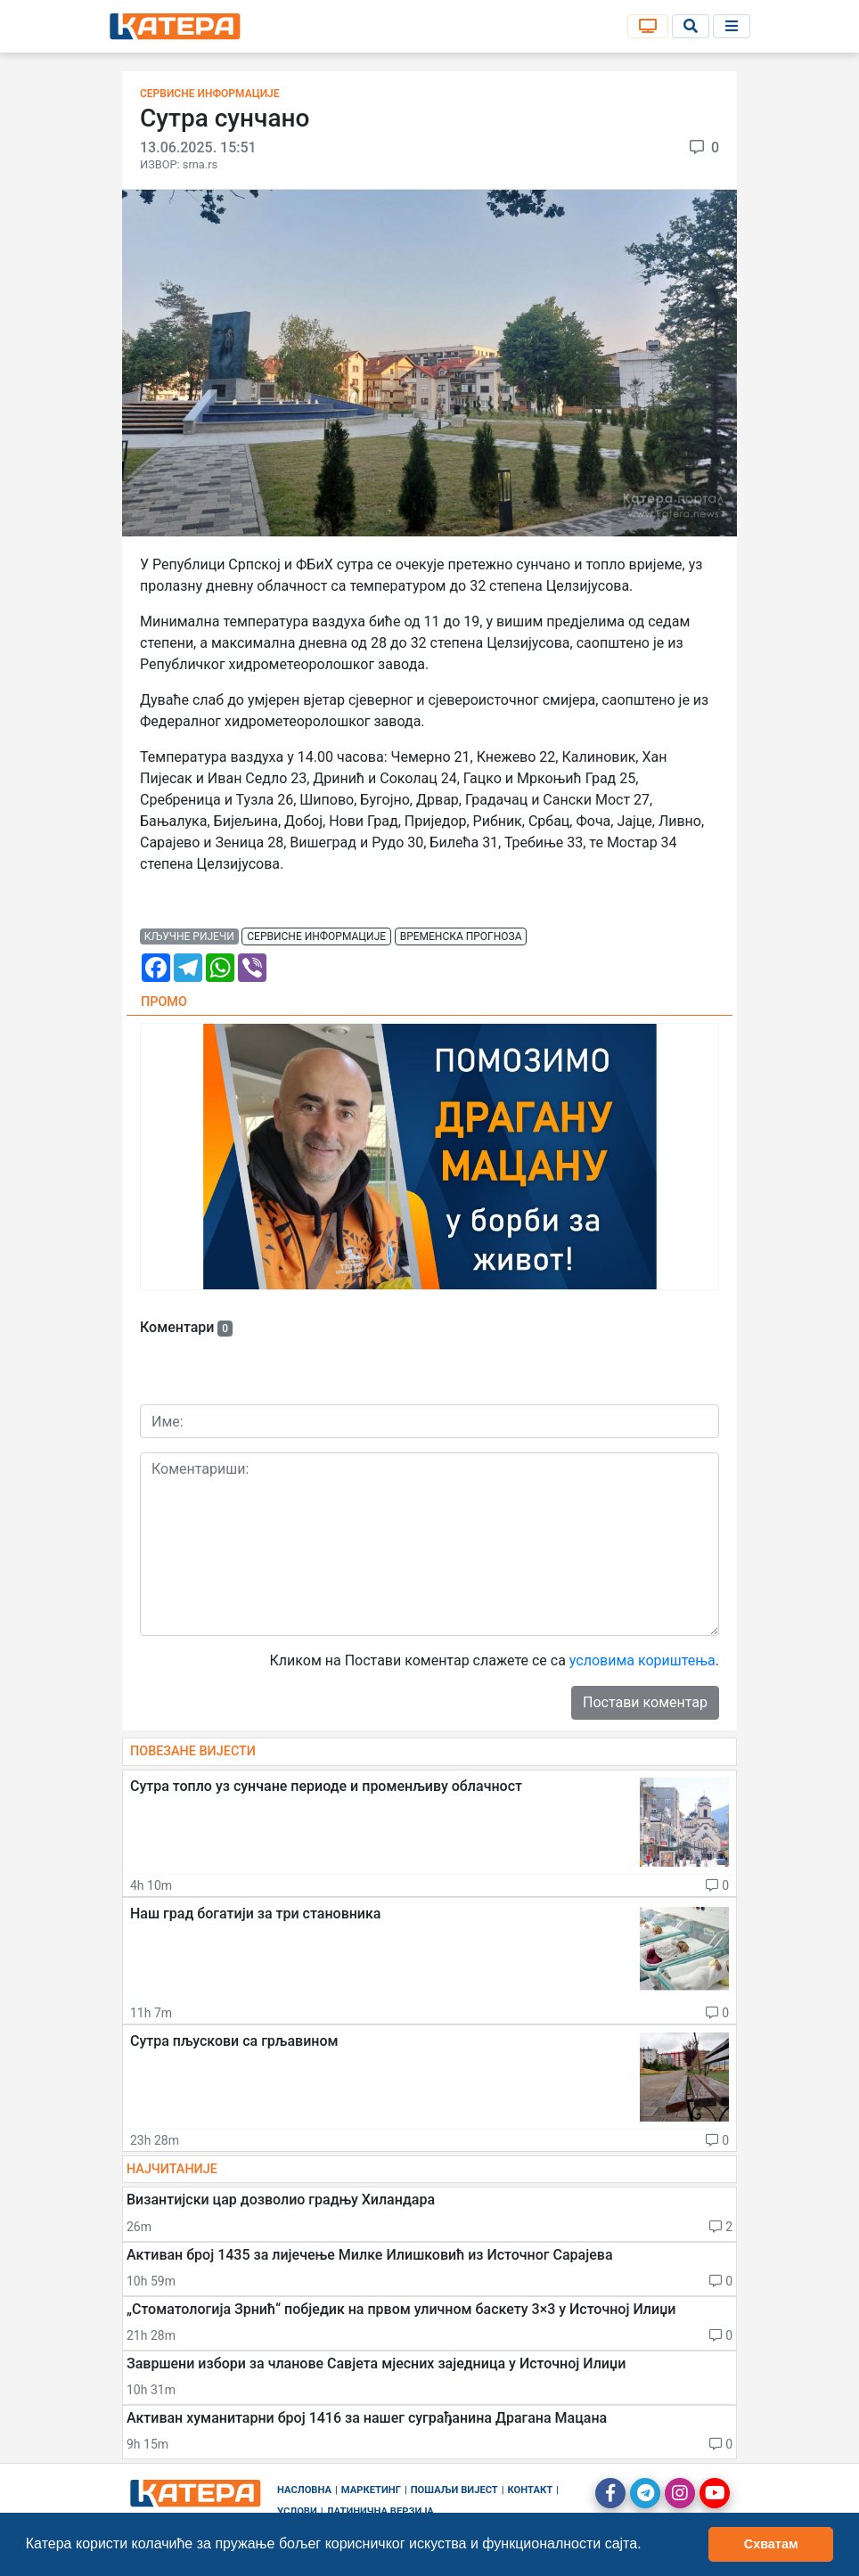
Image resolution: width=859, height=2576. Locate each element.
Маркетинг (371, 2490)
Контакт (530, 2490)
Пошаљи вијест (454, 2490)
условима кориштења (642, 1660)
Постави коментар (645, 1702)
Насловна (304, 2490)
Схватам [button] (771, 2544)
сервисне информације (316, 936)
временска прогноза (461, 936)
